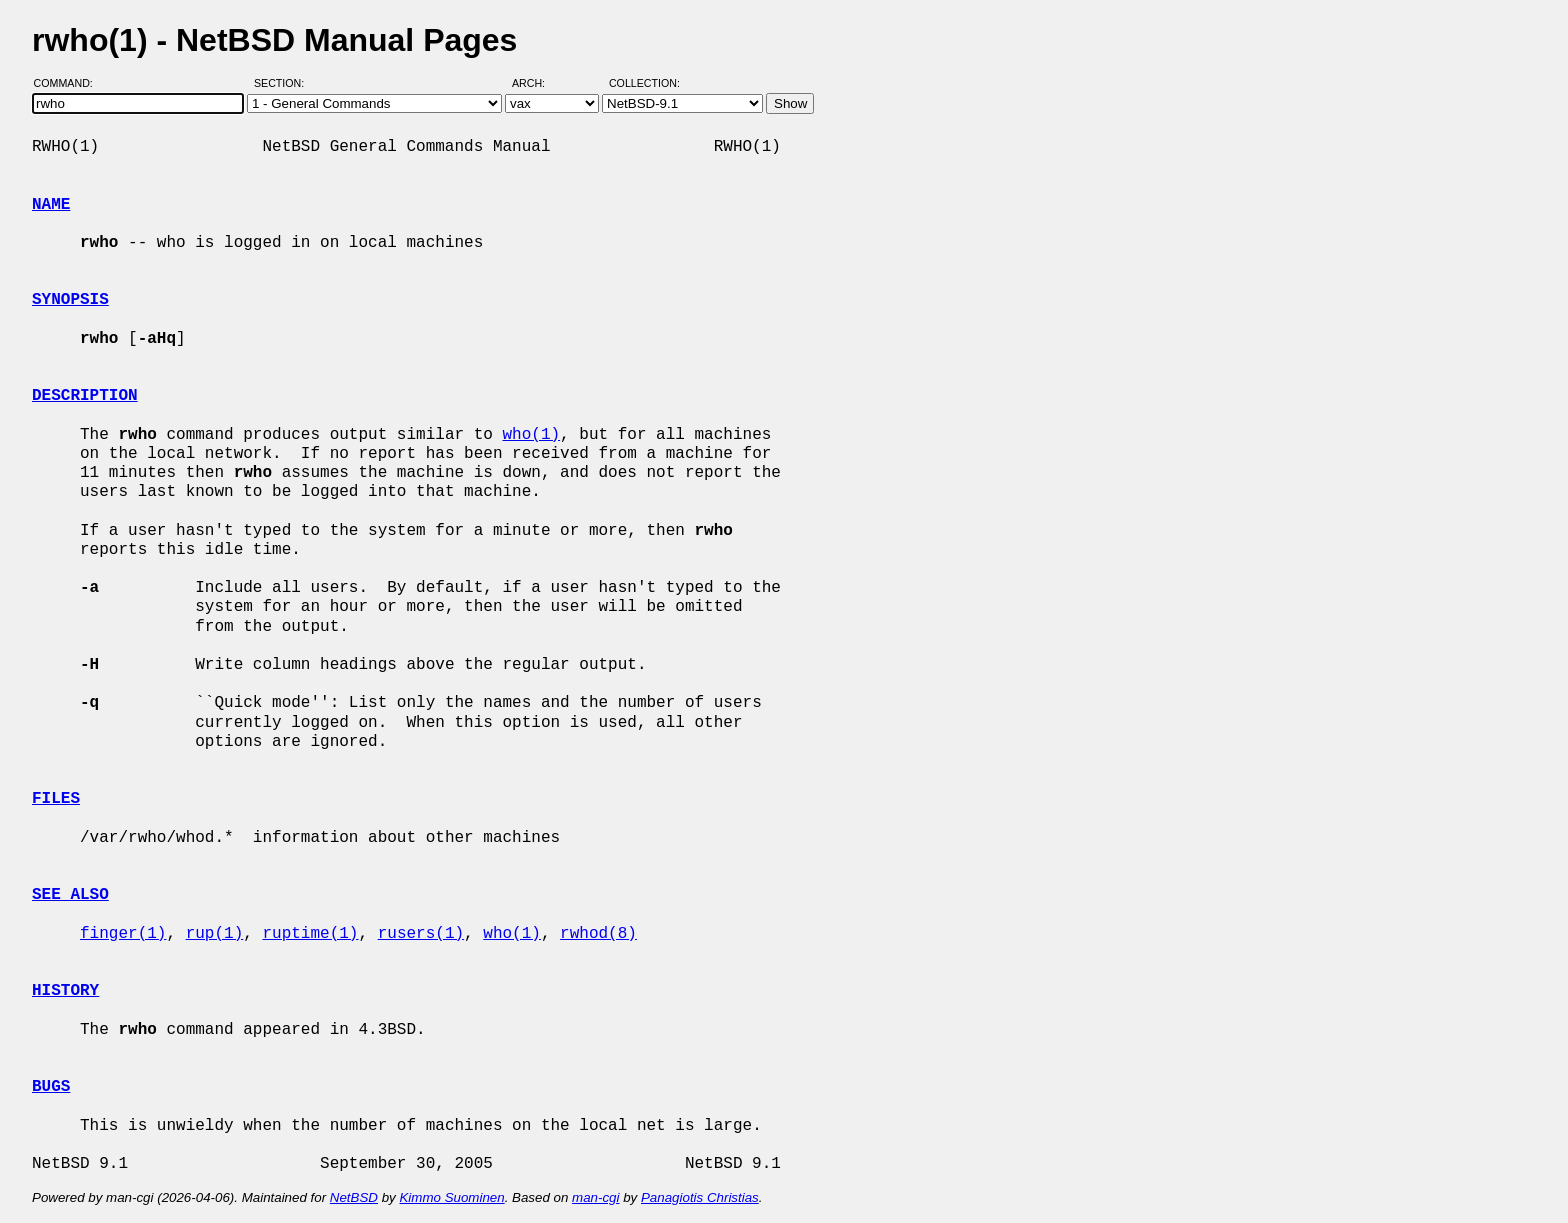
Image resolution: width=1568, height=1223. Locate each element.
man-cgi (595, 1197)
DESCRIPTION (85, 396)
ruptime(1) (310, 934)
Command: (69, 83)
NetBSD (354, 1197)
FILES (56, 799)
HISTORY (65, 991)
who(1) (531, 435)
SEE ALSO (70, 895)
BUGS (51, 1087)
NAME (51, 205)
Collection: (644, 83)
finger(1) (123, 934)
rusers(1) (421, 934)
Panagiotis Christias (700, 1197)
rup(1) (215, 934)
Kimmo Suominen (451, 1197)
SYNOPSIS (70, 300)
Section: (283, 83)
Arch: (537, 83)
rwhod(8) (598, 934)
